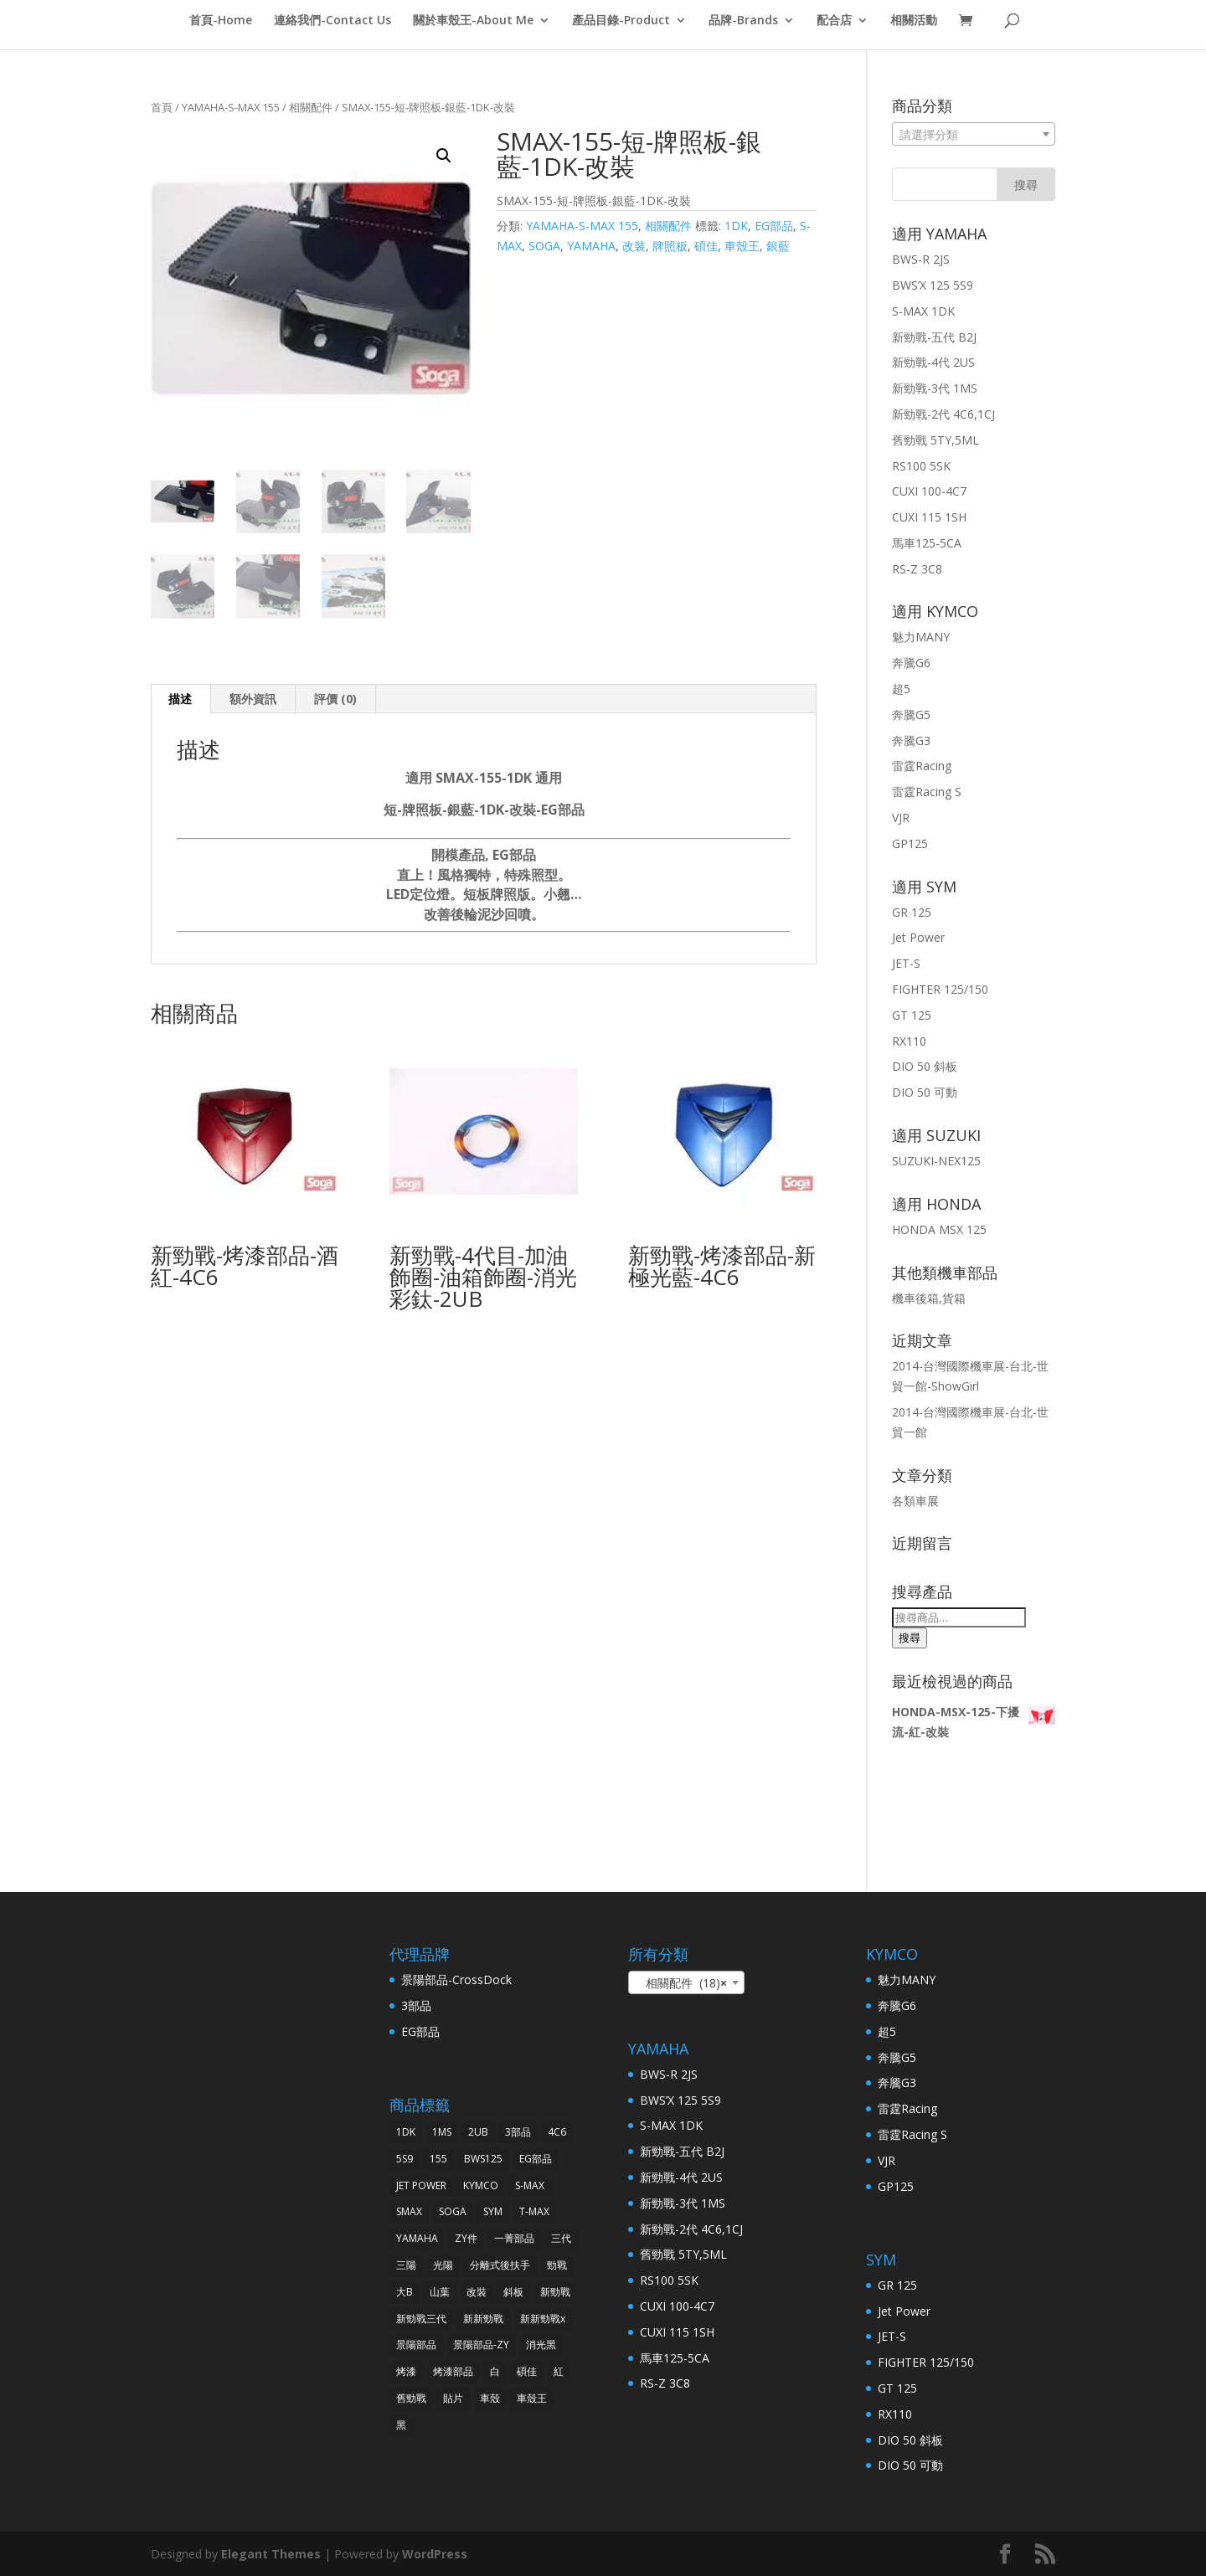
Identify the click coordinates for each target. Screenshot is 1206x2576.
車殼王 (742, 246)
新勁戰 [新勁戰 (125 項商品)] (555, 2292)
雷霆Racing (921, 766)
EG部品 (774, 226)
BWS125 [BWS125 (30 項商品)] (483, 2159)
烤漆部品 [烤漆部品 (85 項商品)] (453, 2371)
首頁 (162, 107)
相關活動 (913, 21)
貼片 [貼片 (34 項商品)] (453, 2398)
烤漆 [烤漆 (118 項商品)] (406, 2371)
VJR (901, 817)
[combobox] (973, 134)
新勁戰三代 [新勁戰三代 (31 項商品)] (421, 2318)
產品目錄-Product (621, 21)
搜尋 (909, 1637)
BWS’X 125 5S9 (932, 285)
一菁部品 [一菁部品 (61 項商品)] (514, 2238)
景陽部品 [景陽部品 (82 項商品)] (416, 2344)
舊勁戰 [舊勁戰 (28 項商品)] (411, 2398)
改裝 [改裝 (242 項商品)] (476, 2292)
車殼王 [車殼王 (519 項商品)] (532, 2398)
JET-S (906, 963)
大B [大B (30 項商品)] (404, 2292)
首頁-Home (220, 21)
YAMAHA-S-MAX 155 (231, 107)
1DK (736, 226)
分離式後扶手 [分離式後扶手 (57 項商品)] (500, 2265)
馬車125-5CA (926, 543)
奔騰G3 (911, 740)
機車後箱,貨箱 (929, 1298)
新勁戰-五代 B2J (934, 337)
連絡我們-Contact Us (332, 21)
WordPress (434, 2554)
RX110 (909, 1041)
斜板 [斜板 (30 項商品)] (513, 2292)
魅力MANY (921, 637)
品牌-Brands (743, 21)
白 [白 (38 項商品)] (495, 2371)
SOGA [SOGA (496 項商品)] (452, 2211)
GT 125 (911, 1015)
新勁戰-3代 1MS (934, 388)
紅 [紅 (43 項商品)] (559, 2371)
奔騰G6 (911, 663)
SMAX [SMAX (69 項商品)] (409, 2211)
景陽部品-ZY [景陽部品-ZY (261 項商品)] (481, 2344)
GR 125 (911, 912)
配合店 (834, 21)
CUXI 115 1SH (929, 517)
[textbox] (973, 135)
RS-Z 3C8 (917, 569)
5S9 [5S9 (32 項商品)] (404, 2159)
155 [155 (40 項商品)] (438, 2159)
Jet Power (918, 937)
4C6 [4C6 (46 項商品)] (557, 2132)
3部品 (416, 2005)
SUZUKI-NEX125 (936, 1161)
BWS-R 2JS (921, 259)
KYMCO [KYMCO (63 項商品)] (480, 2185)
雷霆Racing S (926, 792)
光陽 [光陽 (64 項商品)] (443, 2265)
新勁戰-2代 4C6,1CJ (943, 414)
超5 (901, 689)
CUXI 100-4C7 (929, 491)
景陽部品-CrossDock (456, 1979)
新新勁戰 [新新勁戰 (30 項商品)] (483, 2318)
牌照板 (670, 246)
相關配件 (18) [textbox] (681, 1983)
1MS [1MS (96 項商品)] (441, 2132)
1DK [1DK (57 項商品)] (405, 2132)
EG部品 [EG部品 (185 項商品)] (535, 2159)
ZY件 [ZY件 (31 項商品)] (466, 2238)
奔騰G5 (911, 714)
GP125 (910, 843)
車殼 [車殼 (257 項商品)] (490, 2398)
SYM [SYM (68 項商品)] (492, 2211)
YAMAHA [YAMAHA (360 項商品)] (417, 2238)
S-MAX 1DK (923, 311)
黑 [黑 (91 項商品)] (401, 2425)
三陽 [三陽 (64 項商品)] (406, 2265)
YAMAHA (591, 246)
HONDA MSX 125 (939, 1229)
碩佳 (706, 246)
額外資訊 (252, 699)
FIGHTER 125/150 (940, 989)
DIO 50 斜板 (924, 1066)
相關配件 (310, 107)
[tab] (180, 699)
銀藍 (778, 246)
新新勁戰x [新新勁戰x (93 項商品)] (542, 2318)
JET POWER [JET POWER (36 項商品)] (421, 2185)
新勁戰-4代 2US (933, 362)
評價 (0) (335, 699)
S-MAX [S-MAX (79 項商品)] (529, 2185)
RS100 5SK (921, 466)
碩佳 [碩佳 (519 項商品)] (527, 2371)
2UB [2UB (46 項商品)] (478, 2132)
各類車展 (915, 1501)
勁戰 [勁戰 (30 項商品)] (557, 2265)
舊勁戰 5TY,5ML (935, 440)
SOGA (544, 246)
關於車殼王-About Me (473, 21)
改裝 (634, 246)
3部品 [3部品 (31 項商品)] (518, 2132)
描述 (180, 699)
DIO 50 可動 (924, 1092)
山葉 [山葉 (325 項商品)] (440, 2292)
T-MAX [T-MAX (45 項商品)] (534, 2211)
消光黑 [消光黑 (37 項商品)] (541, 2344)
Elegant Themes (271, 2554)
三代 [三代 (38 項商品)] (561, 2238)
